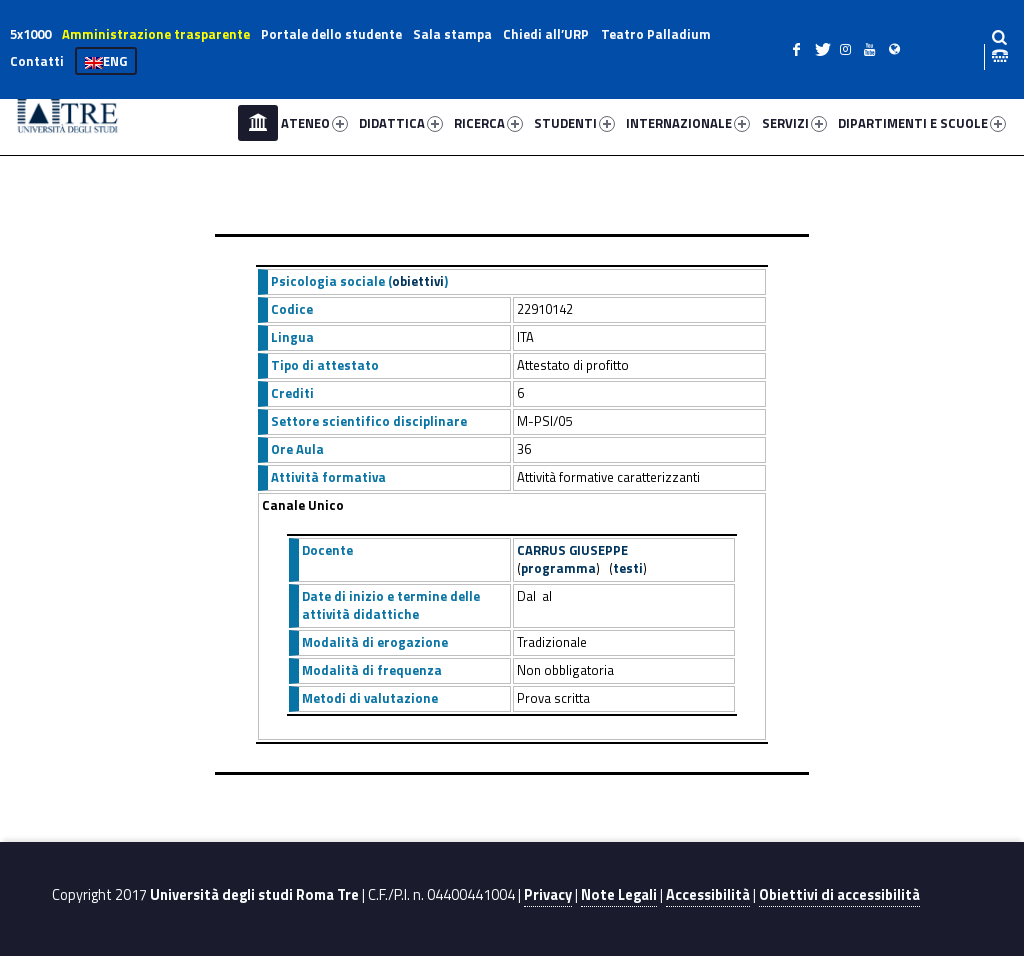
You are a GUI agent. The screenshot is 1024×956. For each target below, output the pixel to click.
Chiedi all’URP (546, 34)
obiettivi (418, 281)
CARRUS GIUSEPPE (572, 550)
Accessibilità (708, 895)
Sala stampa (452, 34)
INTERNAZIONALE (688, 123)
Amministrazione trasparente (156, 34)
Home (258, 123)
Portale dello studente (331, 34)
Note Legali (619, 895)
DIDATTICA (401, 123)
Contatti (37, 61)
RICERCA (488, 123)
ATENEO (314, 123)
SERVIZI (794, 123)
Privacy (548, 895)
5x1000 (30, 34)
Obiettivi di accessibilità (839, 895)
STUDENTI (574, 123)
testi (628, 568)
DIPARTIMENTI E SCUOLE (922, 123)
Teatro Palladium (656, 34)
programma (558, 568)
